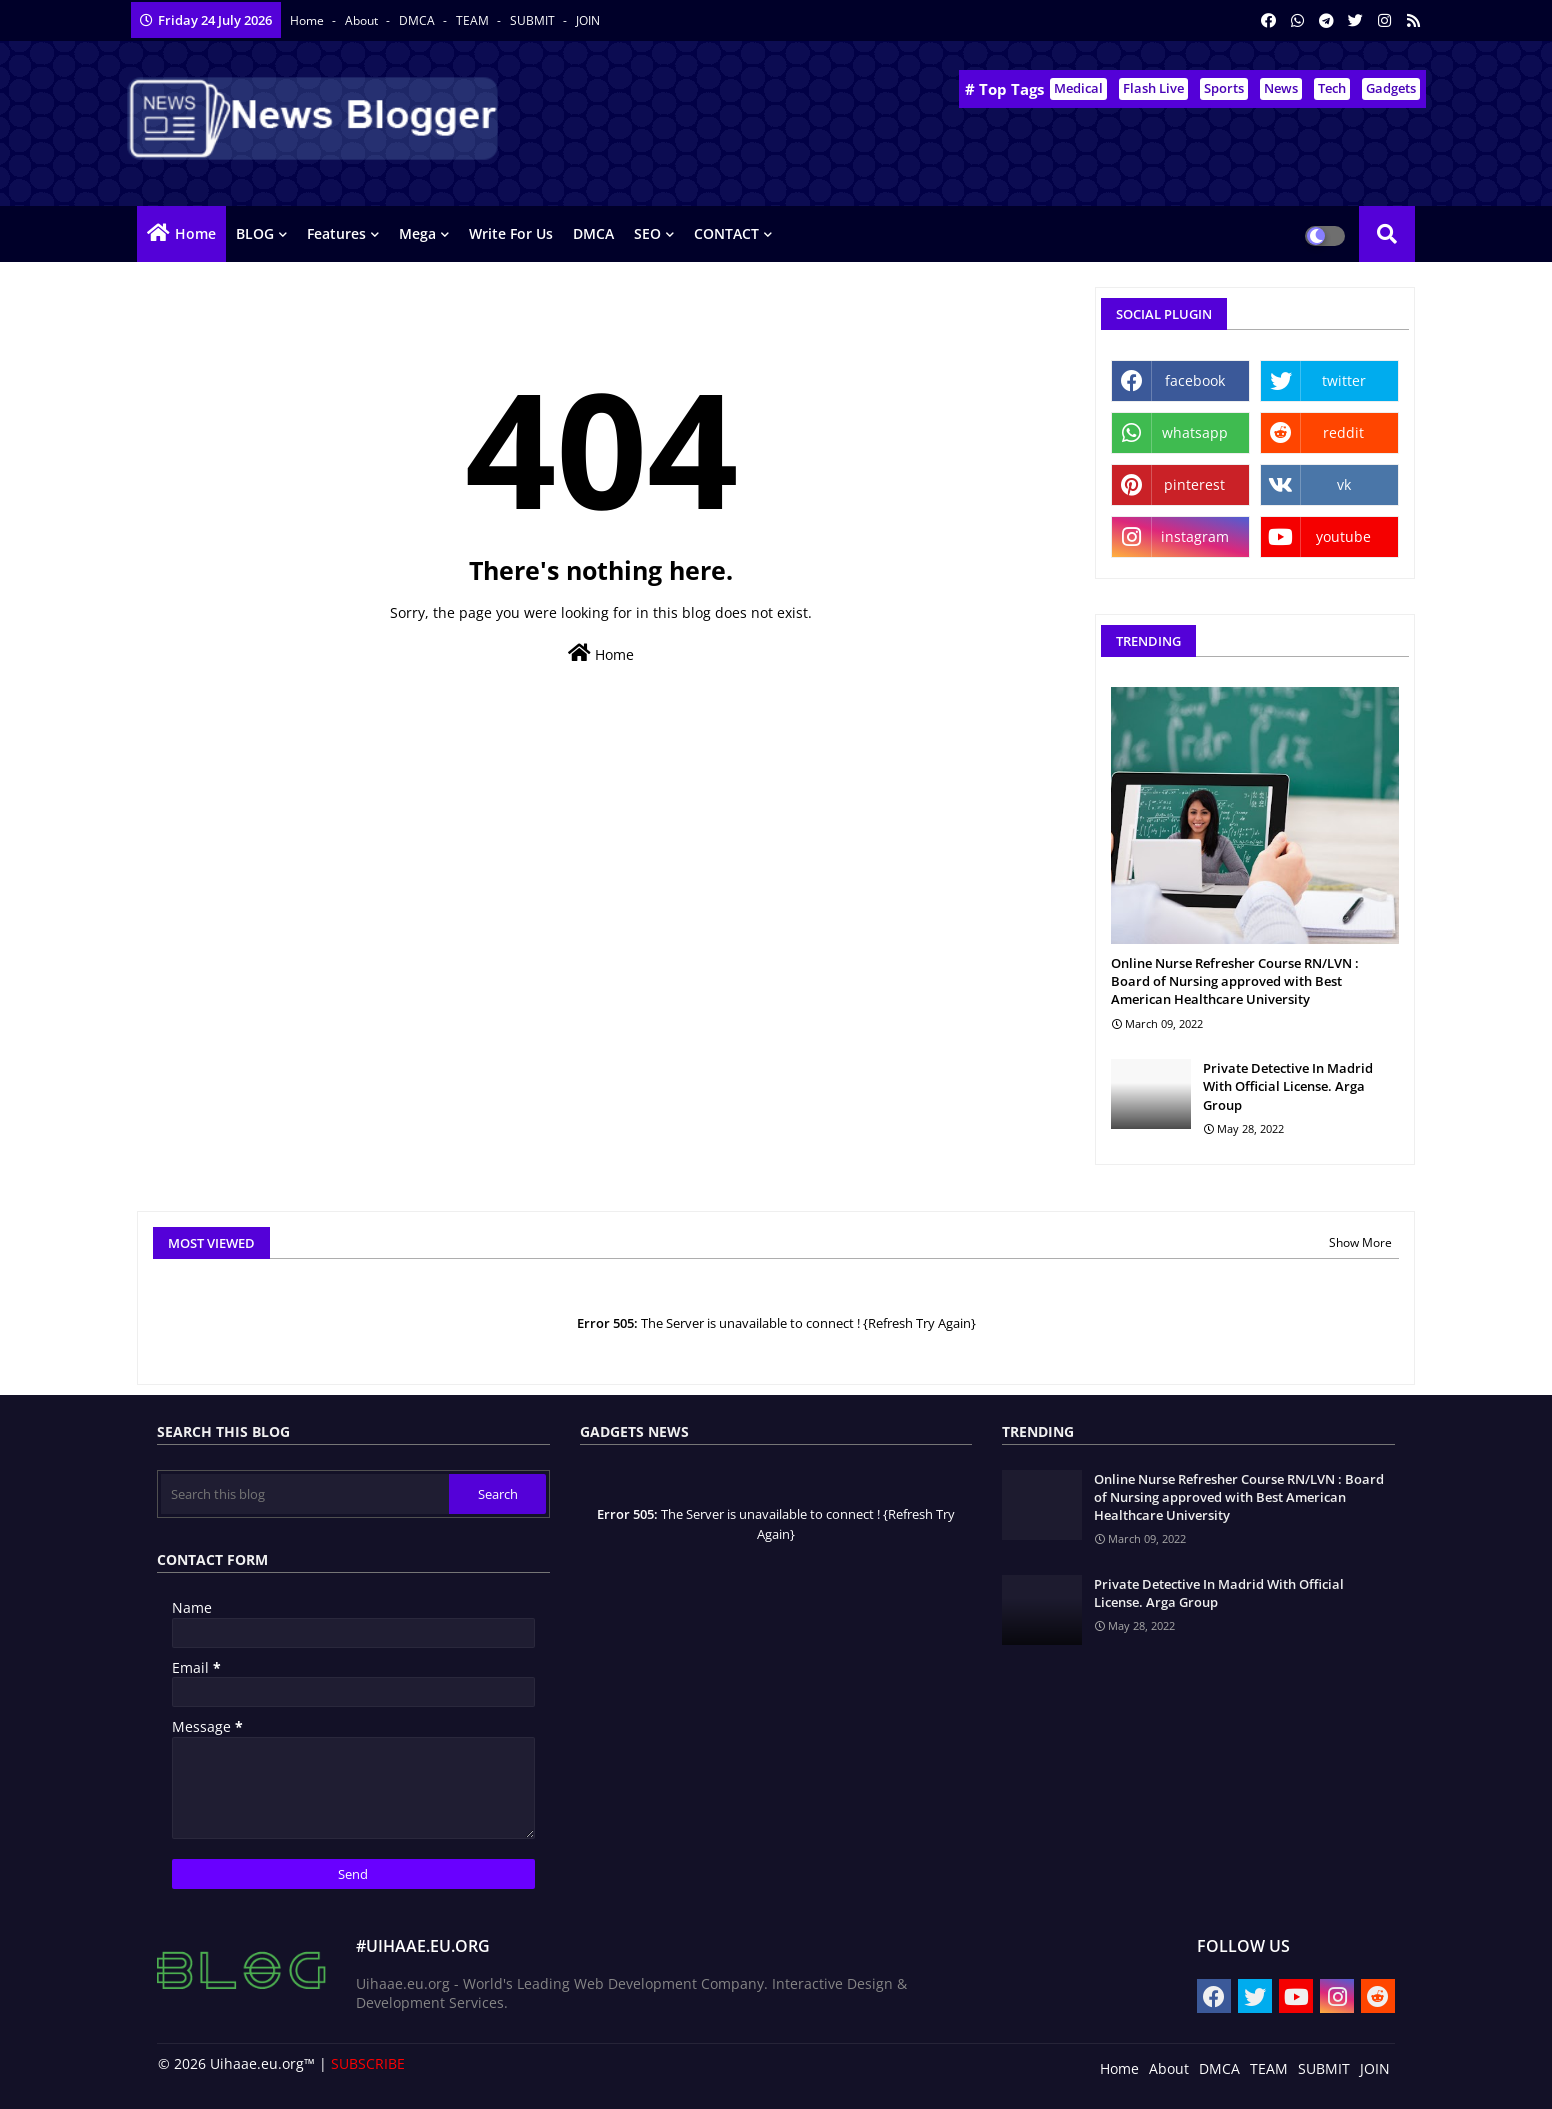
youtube (1343, 536)
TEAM (474, 20)
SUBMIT (534, 20)
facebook (1195, 380)
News (1281, 88)
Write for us (511, 233)
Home (308, 20)
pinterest (1194, 484)
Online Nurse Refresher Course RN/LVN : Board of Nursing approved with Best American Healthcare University (1235, 981)
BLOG (255, 233)
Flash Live (1153, 88)
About (363, 20)
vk (1344, 484)
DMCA (418, 20)
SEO (647, 233)
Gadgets (1391, 88)
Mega (417, 233)
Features (336, 233)
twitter (1344, 380)
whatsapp (1195, 432)
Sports (1224, 88)
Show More (1360, 1242)
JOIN (588, 20)
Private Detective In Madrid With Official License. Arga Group (1288, 1086)
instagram (1195, 536)
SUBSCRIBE (368, 2063)
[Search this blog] (305, 1494)
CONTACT (726, 233)
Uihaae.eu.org (257, 2063)
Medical (1078, 88)
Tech (1332, 88)
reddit (1343, 432)
